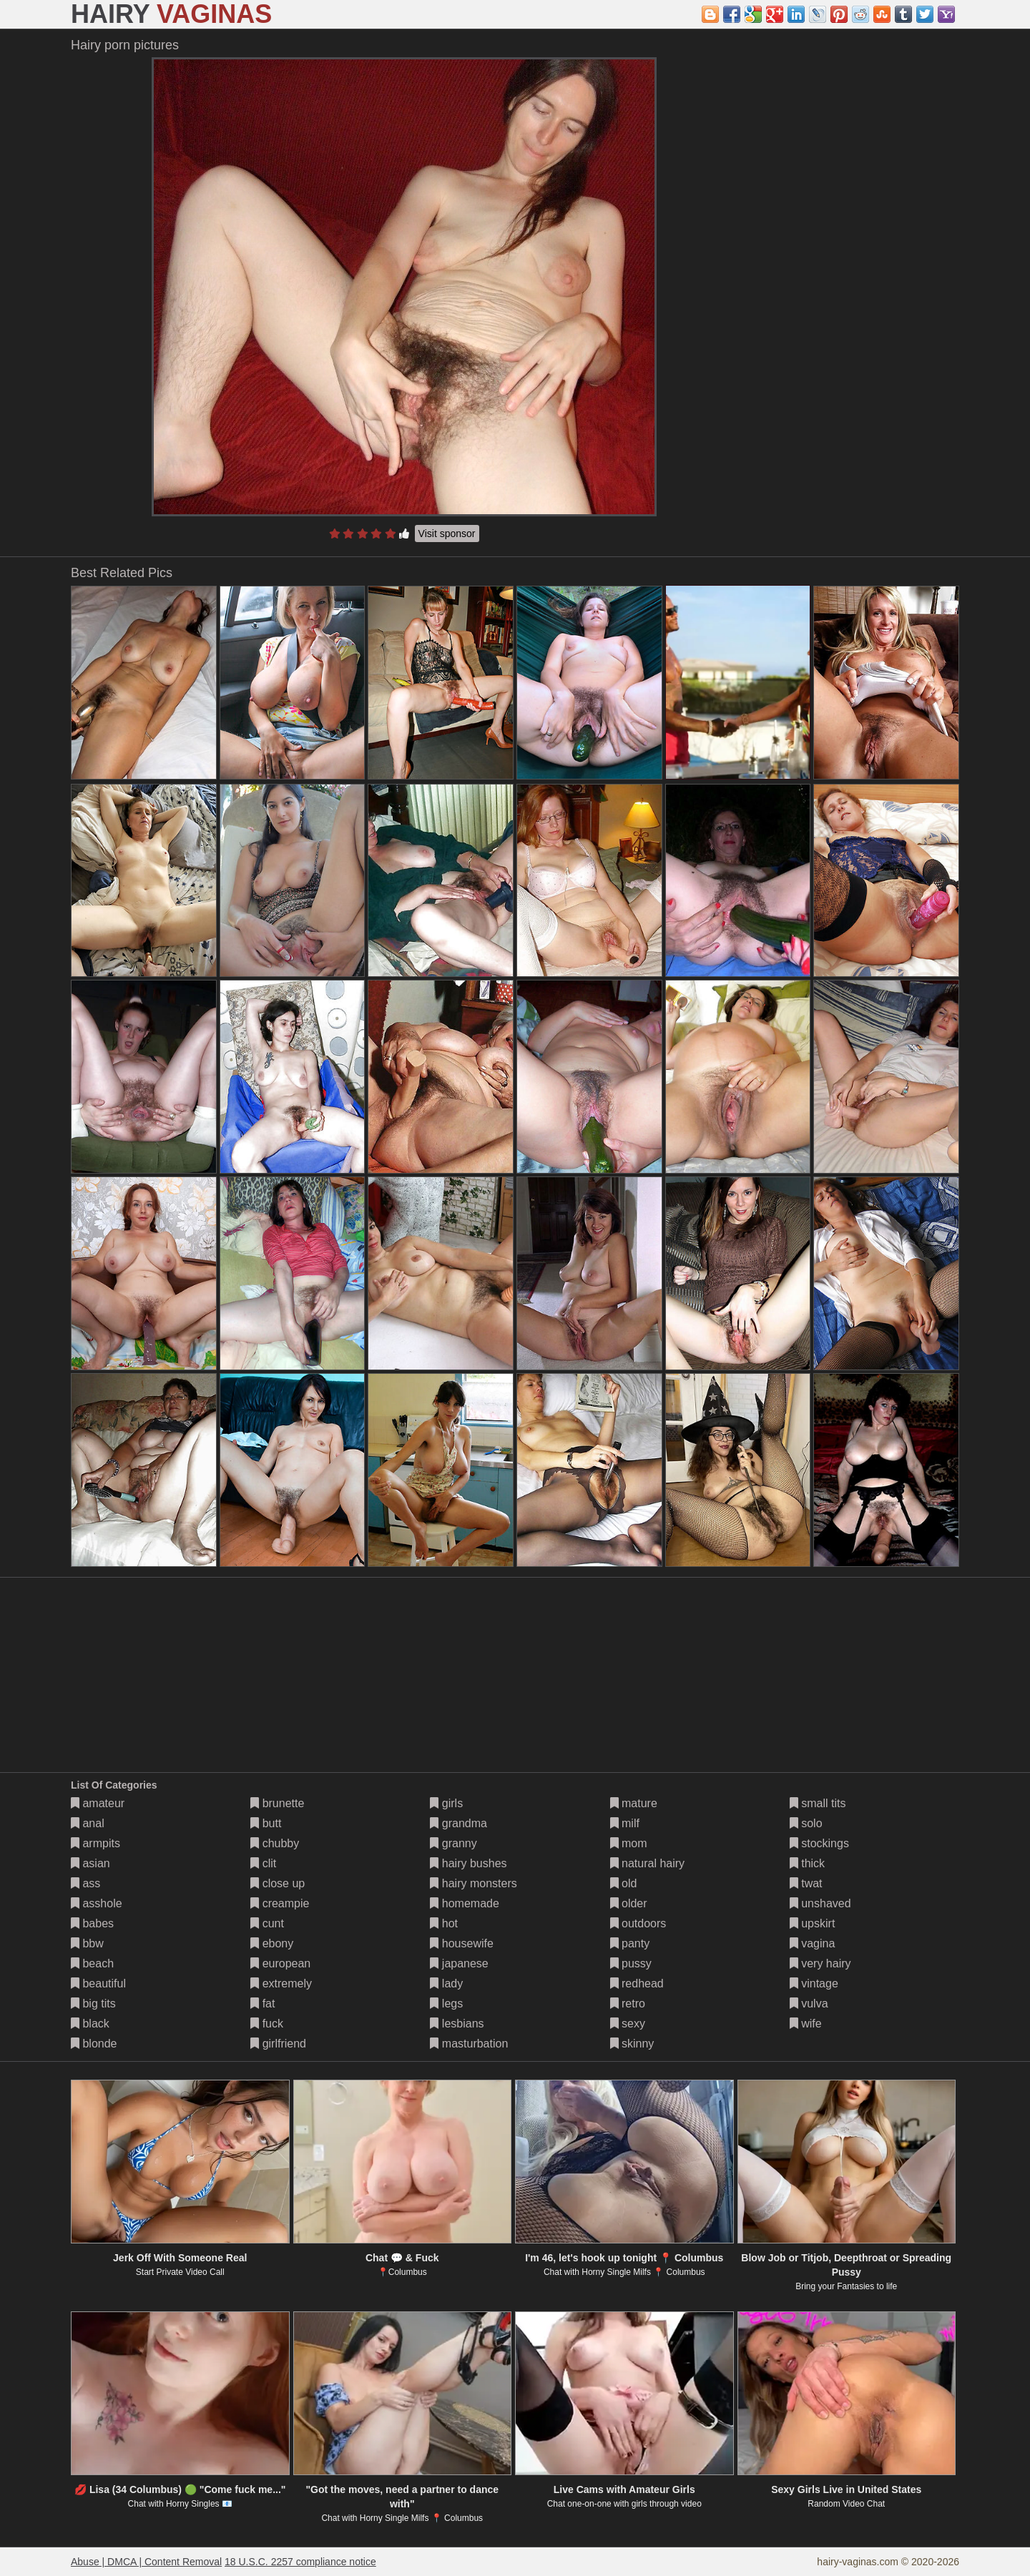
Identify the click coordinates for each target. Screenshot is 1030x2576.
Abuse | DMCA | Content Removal (146, 2561)
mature (633, 1803)
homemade (464, 1903)
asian (90, 1863)
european (280, 1963)
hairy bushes (468, 1863)
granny (453, 1843)
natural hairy (647, 1863)
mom (628, 1843)
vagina (812, 1943)
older (628, 1903)
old (623, 1883)
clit (263, 1863)
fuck (266, 2023)
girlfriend (278, 2043)
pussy (631, 1963)
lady (446, 1983)
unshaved (820, 1903)
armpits (95, 1843)
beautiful (98, 1983)
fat (262, 2003)
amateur (97, 1803)
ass (85, 1883)
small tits (818, 1803)
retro (627, 2003)
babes (92, 1923)
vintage (814, 1983)
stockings (819, 1843)
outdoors (638, 1923)
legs (446, 2003)
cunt (267, 1923)
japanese (459, 1963)
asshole (96, 1903)
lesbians (457, 2023)
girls (446, 1803)
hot (444, 1923)
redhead (637, 1983)
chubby (274, 1843)
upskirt (812, 1923)
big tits (93, 2003)
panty (630, 1943)
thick (807, 1863)
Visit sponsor (447, 533)
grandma (458, 1823)
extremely (281, 1983)
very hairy (820, 1963)
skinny (632, 2043)
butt (265, 1823)
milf (624, 1823)
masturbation (469, 2043)
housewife (462, 1943)
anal (87, 1823)
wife (806, 2023)
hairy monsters (473, 1883)
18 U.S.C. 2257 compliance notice (300, 2561)
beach (92, 1963)
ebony (271, 1943)
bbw (87, 1943)
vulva (809, 2003)
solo (806, 1823)
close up (277, 1883)
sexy (627, 2023)
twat (806, 1883)
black (90, 2023)
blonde (94, 2043)
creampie (279, 1903)
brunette (277, 1803)
